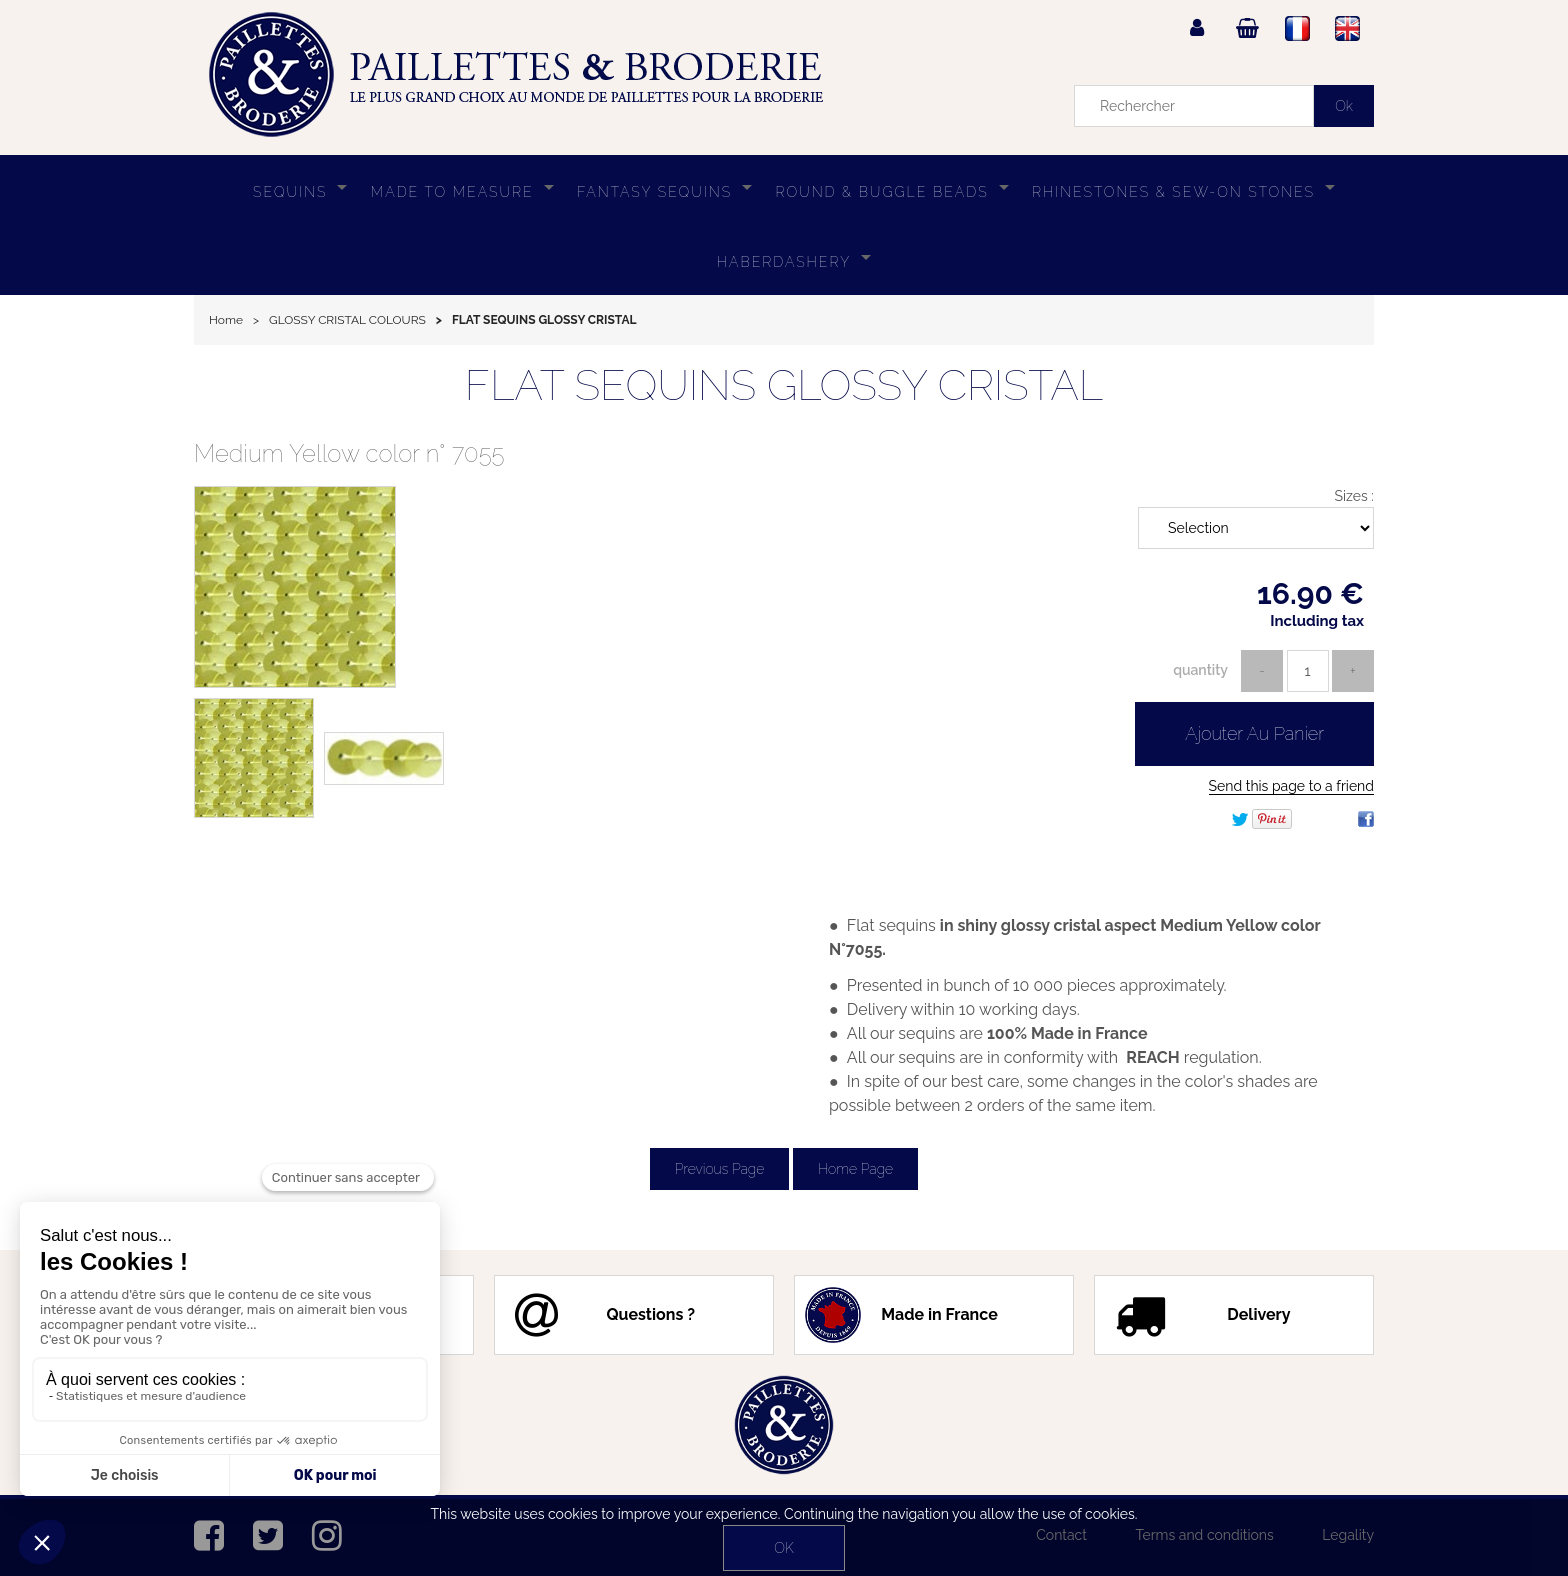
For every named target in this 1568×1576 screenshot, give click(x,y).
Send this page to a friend (1291, 786)
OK (783, 1548)
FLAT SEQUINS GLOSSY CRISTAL (784, 385)
